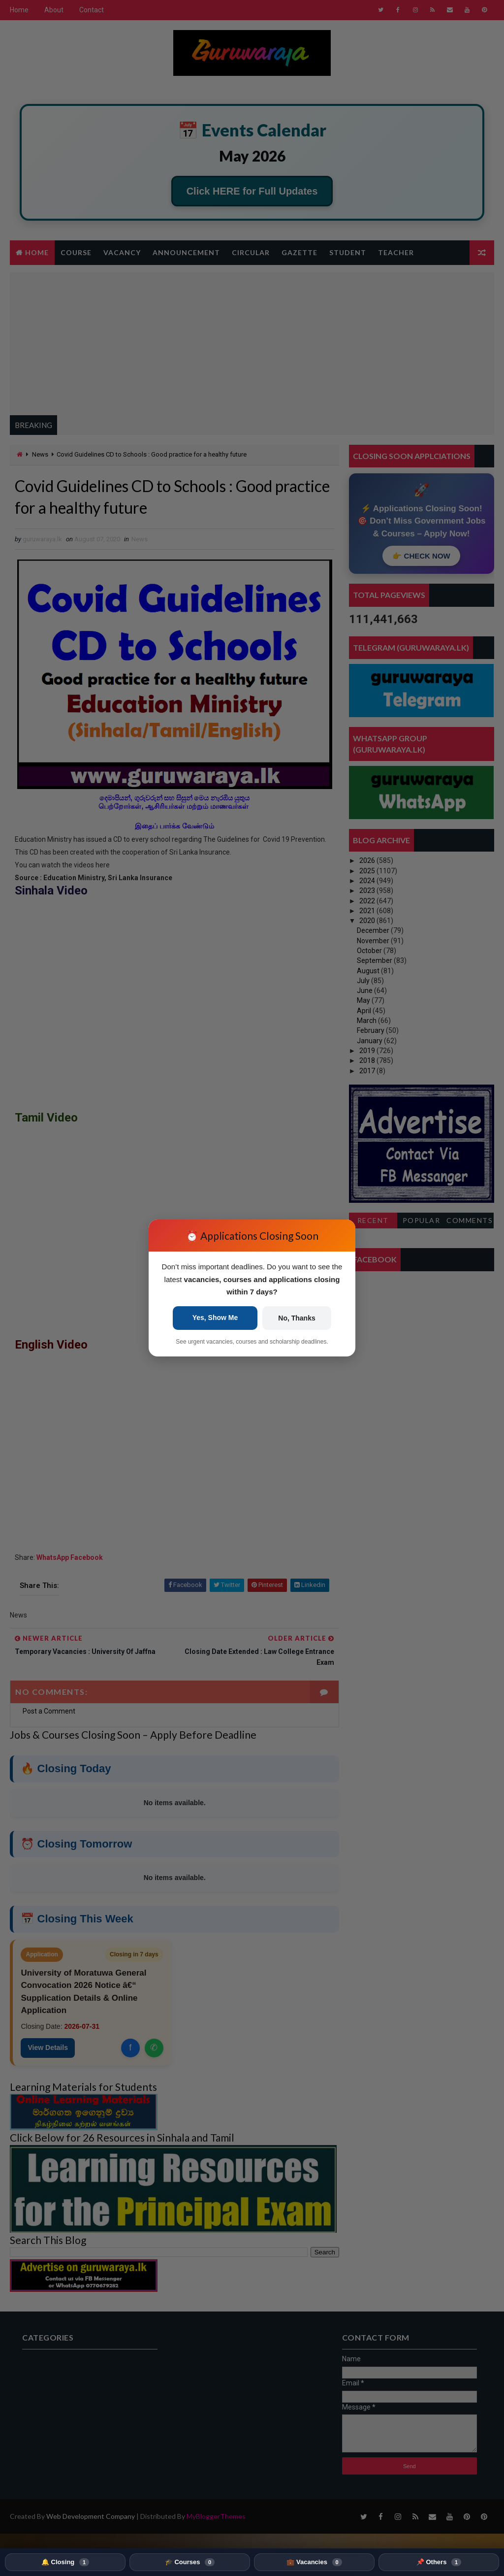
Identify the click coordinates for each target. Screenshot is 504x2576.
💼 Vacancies (314, 2562)
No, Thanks (296, 1318)
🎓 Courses (190, 2562)
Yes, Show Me (215, 1317)
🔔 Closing (65, 2562)
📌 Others (438, 2562)
